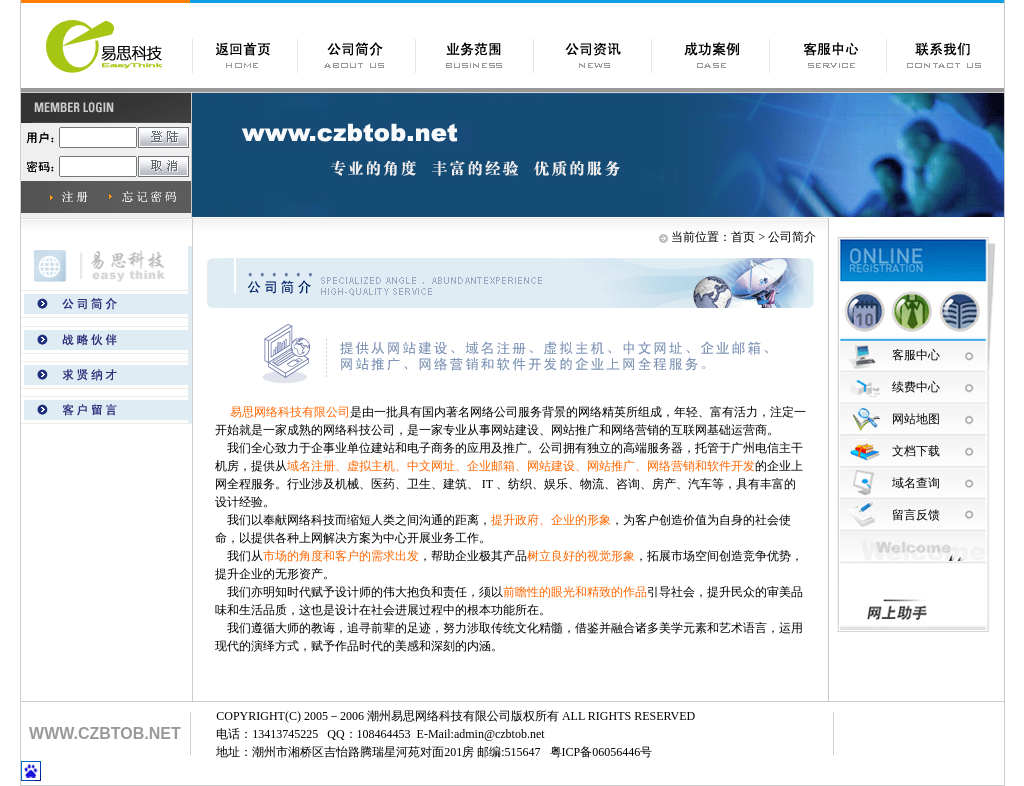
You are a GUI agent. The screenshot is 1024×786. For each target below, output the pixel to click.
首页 (743, 237)
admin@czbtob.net (499, 734)
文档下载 (916, 451)
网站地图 (916, 419)
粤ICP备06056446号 (601, 752)
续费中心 (916, 387)
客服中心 (916, 355)
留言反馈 (916, 515)
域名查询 (916, 483)
